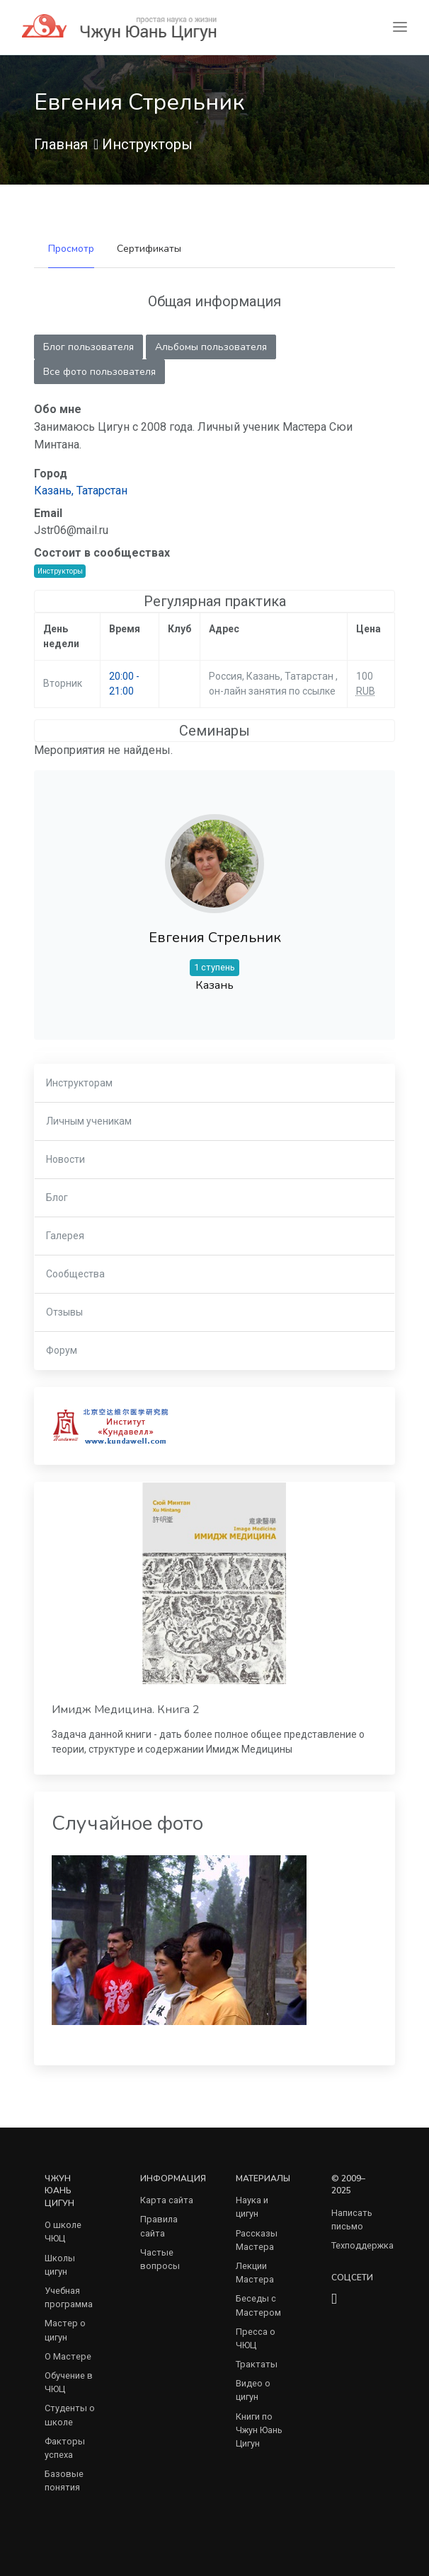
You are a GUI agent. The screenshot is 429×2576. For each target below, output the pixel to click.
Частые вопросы (160, 2259)
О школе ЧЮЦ (63, 2232)
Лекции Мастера (255, 2273)
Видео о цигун (253, 2390)
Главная (61, 144)
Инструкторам (79, 1083)
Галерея (65, 1235)
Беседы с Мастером (258, 2305)
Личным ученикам (89, 1121)
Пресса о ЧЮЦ (255, 2338)
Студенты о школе (70, 2415)
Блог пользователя (88, 347)
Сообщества (75, 1274)
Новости (65, 1159)
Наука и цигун (252, 2207)
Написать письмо (351, 2219)
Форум (61, 1350)
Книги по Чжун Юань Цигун (259, 2430)
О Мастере (68, 2356)
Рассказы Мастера (257, 2240)
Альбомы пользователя (211, 347)
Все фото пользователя (99, 371)
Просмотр (71, 248)
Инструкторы (147, 144)
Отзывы (64, 1312)
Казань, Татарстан (80, 490)
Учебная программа (69, 2297)
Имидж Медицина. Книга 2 (126, 1709)
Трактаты (257, 2364)
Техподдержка (362, 2245)
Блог (57, 1197)
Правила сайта (159, 2226)
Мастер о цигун (65, 2330)
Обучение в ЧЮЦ (69, 2382)
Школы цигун (60, 2265)
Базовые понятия (64, 2480)
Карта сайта (166, 2200)
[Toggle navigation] (400, 27)
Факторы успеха (65, 2448)
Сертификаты (149, 248)
